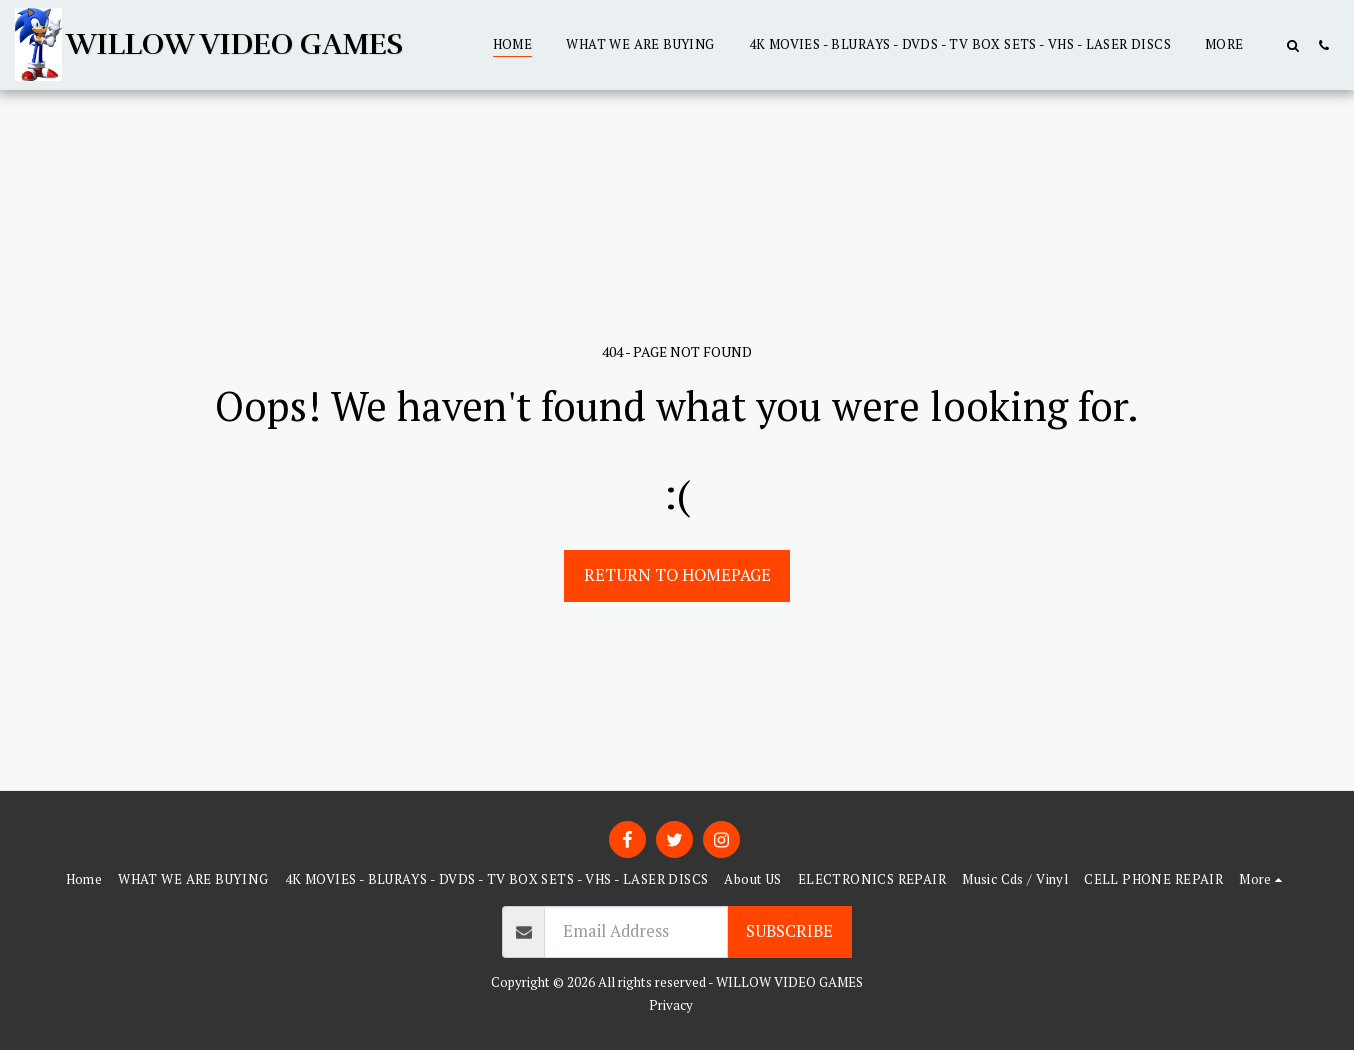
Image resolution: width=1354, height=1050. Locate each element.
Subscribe (789, 931)
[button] (1292, 45)
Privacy (671, 1005)
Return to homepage (677, 575)
